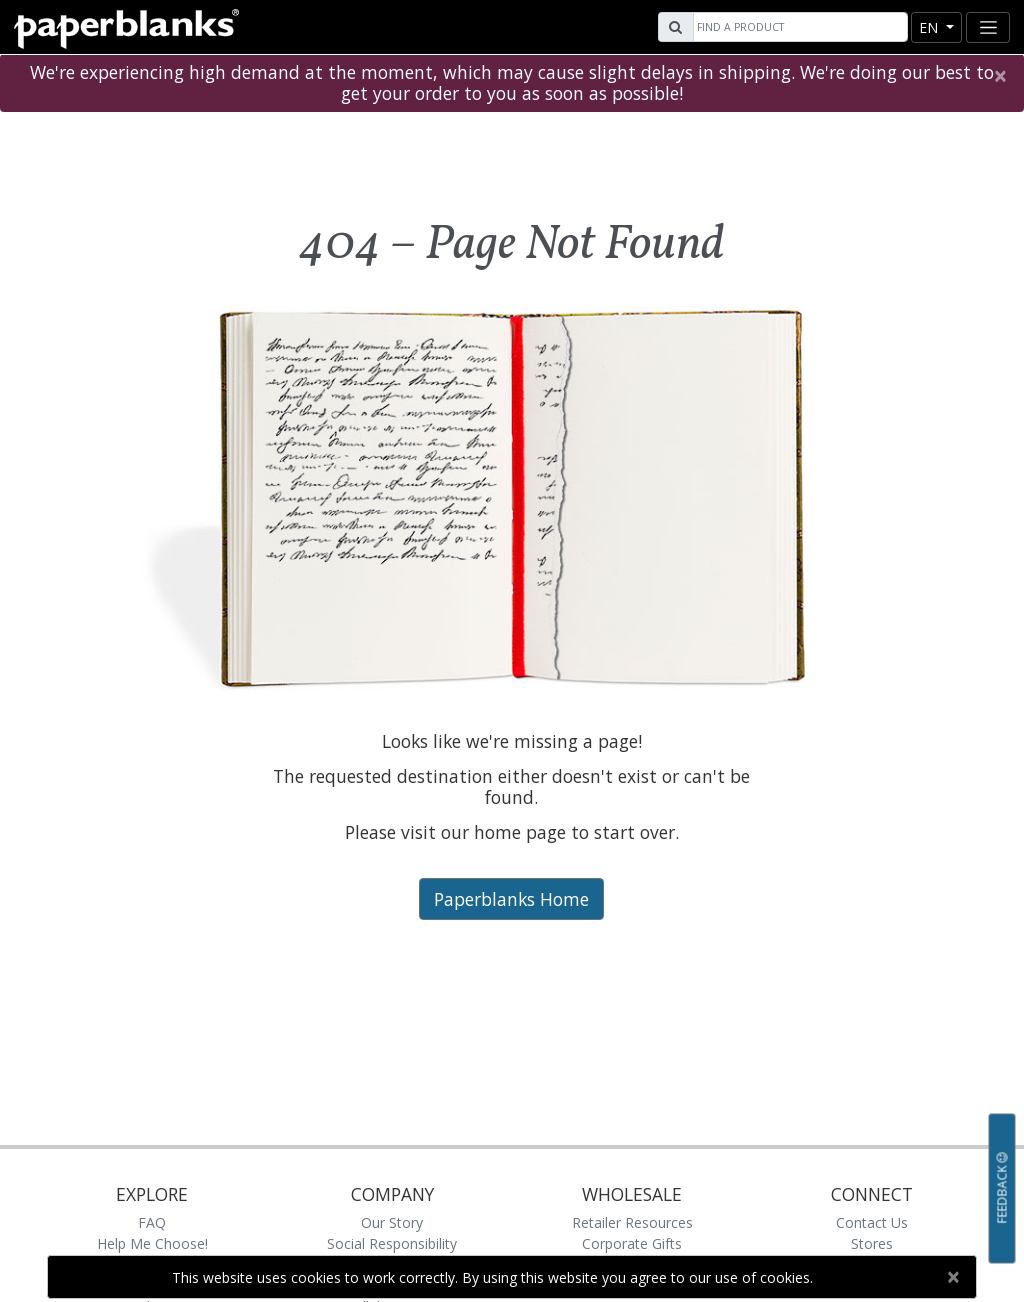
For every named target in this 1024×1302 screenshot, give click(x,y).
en (930, 27)
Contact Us (872, 1222)
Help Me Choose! (152, 1243)
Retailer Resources (632, 1222)
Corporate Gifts (632, 1243)
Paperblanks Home (511, 899)
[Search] (798, 27)
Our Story (392, 1222)
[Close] (999, 76)
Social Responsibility (392, 1243)
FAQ (152, 1222)
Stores (872, 1243)
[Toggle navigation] (988, 27)
